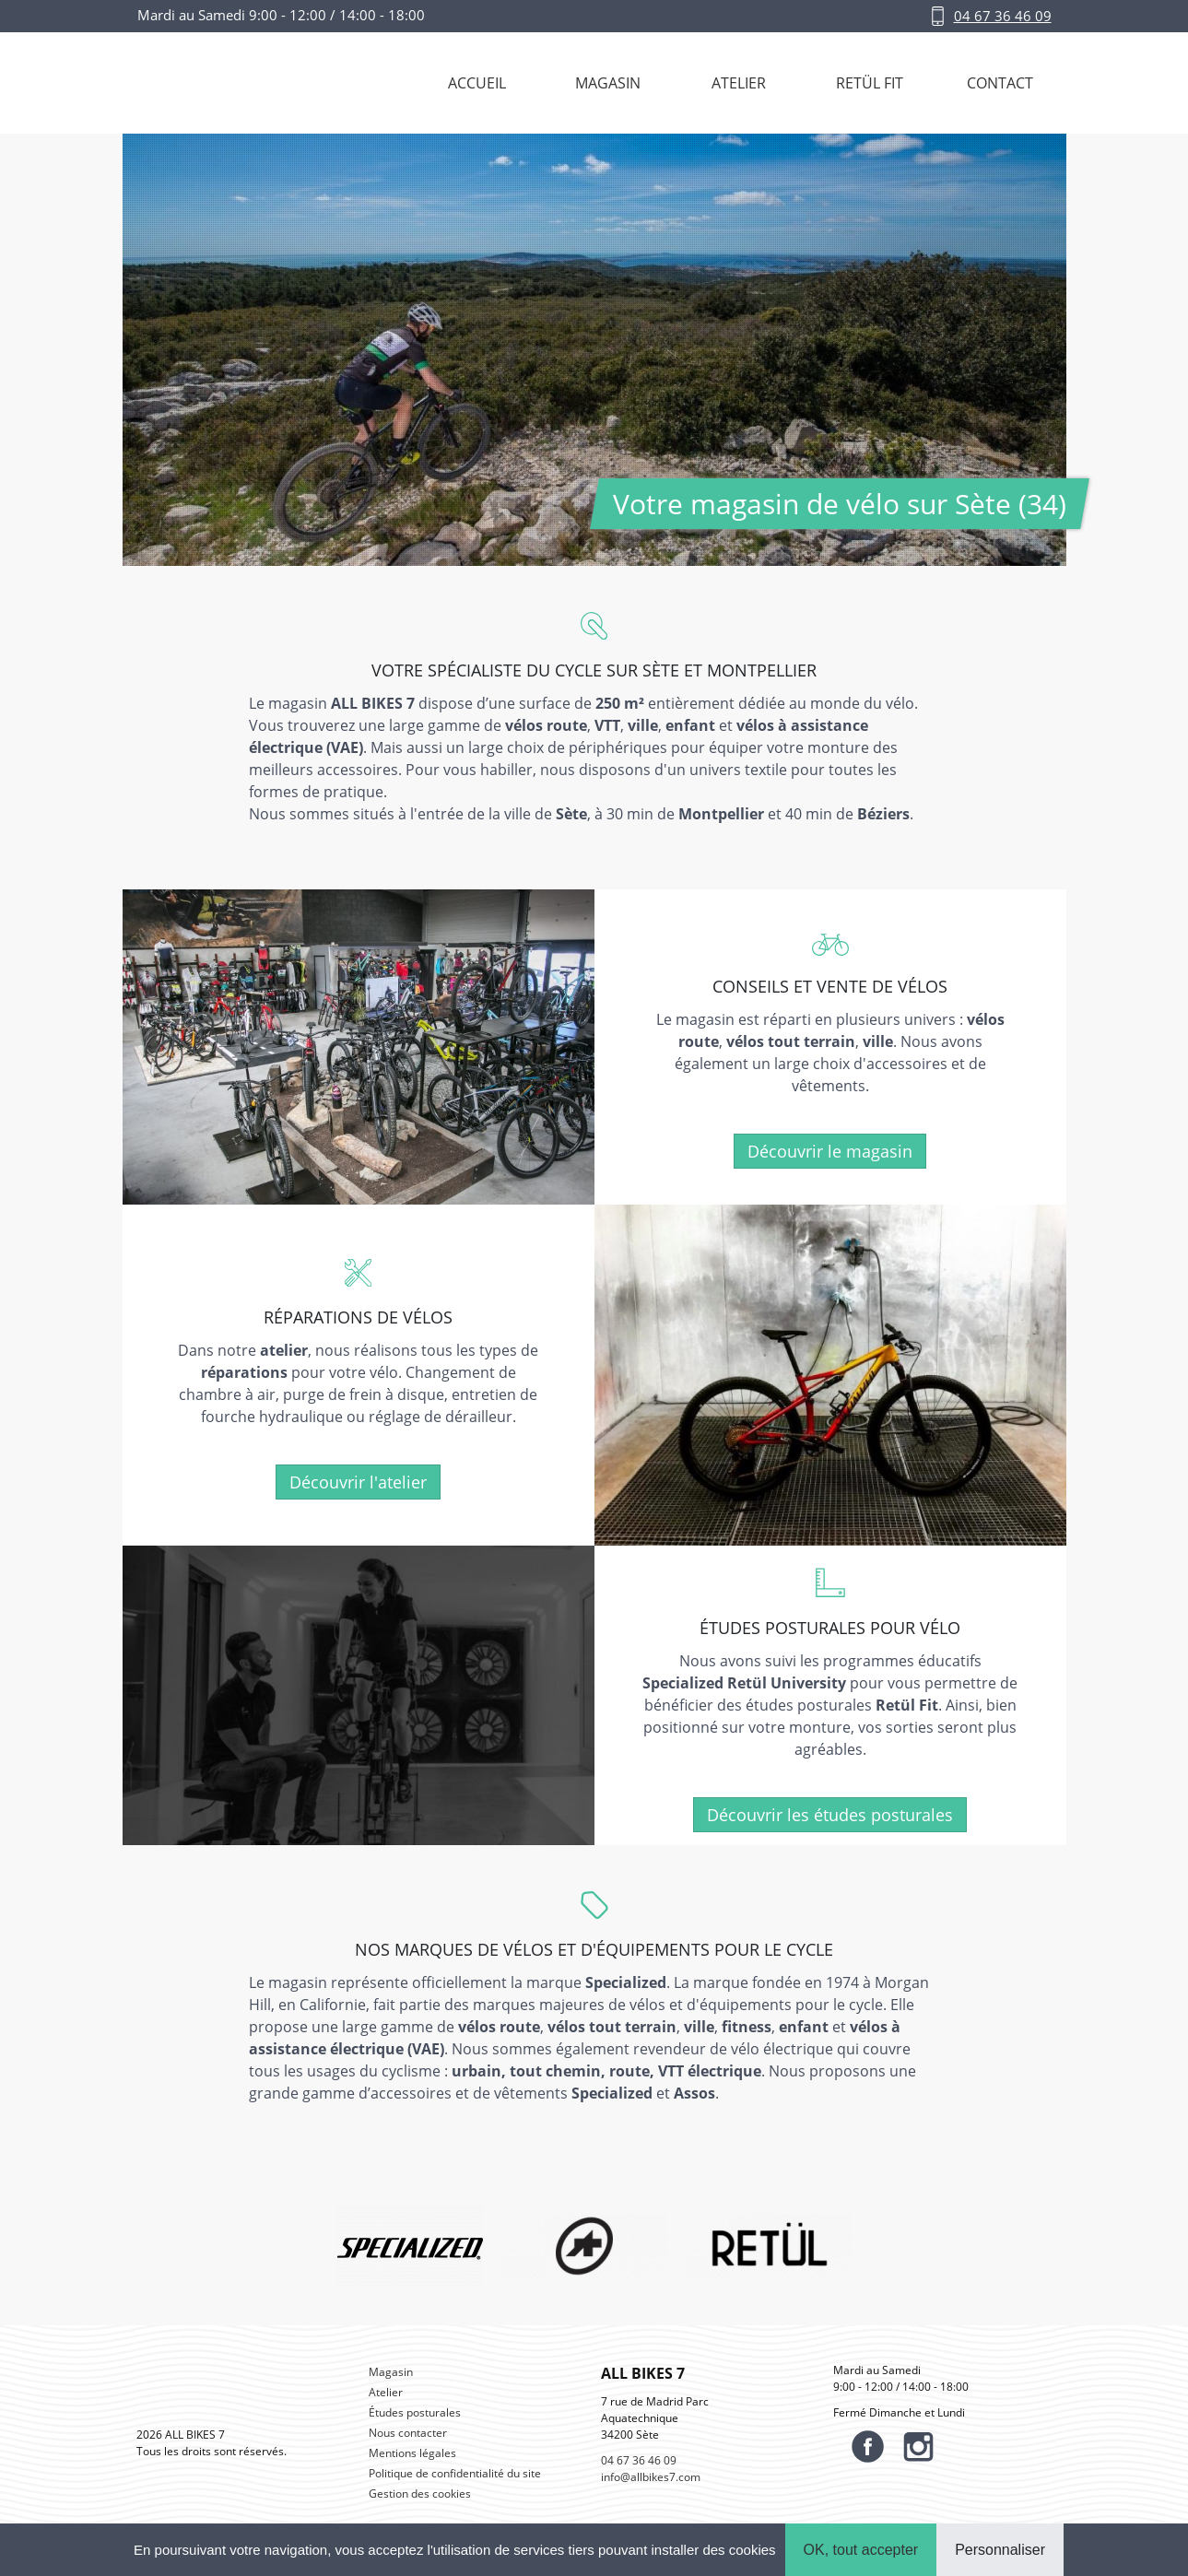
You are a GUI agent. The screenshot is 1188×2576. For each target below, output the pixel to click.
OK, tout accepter (861, 2550)
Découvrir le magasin (829, 1151)
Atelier (386, 2392)
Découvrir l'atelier (358, 1482)
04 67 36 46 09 (1003, 15)
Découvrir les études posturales (830, 1815)
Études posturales (415, 2412)
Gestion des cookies (420, 2493)
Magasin (391, 2372)
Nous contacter (408, 2433)
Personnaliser (1000, 2550)
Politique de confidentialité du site (455, 2473)
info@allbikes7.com (650, 2477)
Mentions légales (412, 2453)
